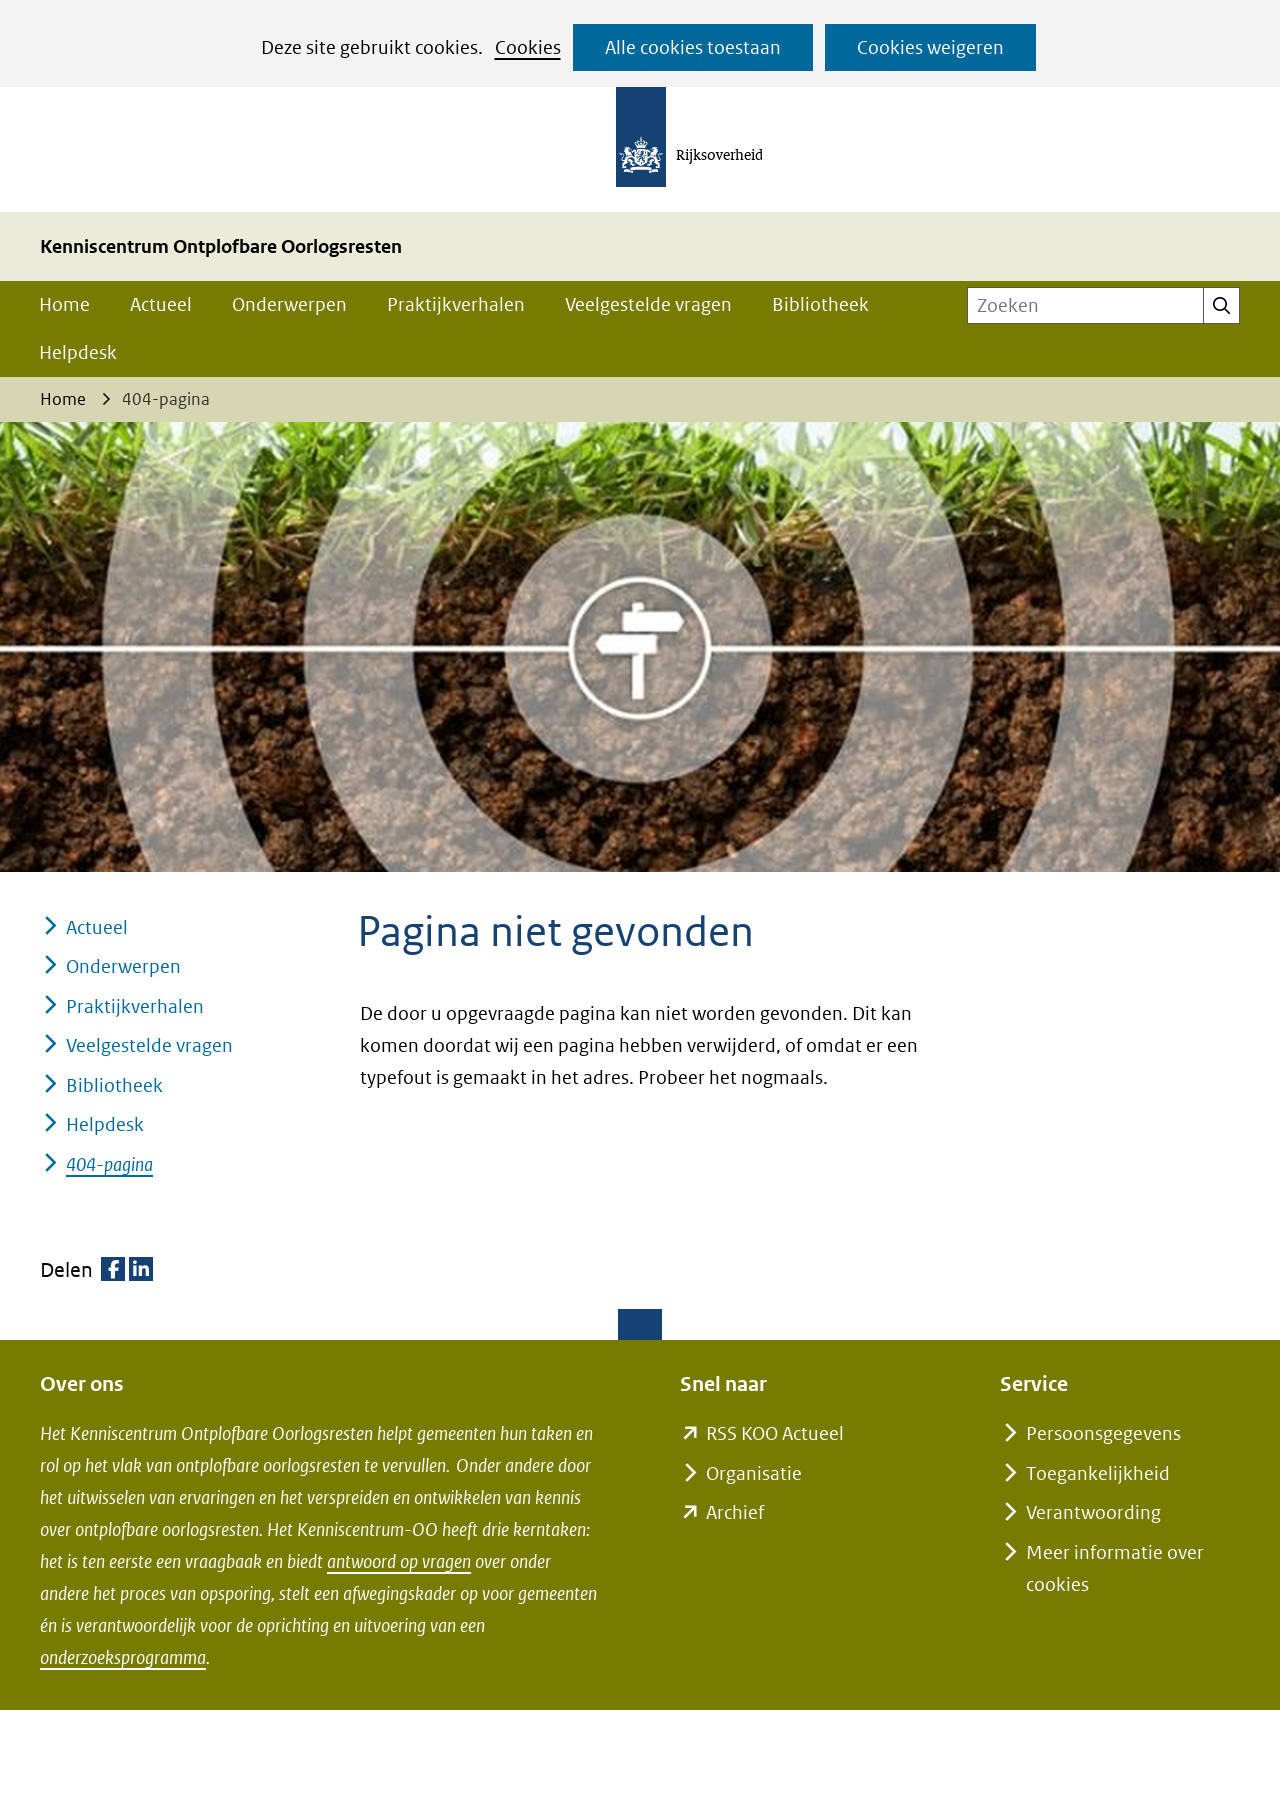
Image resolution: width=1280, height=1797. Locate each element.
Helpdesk (78, 352)
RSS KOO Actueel (775, 1433)
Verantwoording (1093, 1512)
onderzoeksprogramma (123, 1657)
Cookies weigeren (930, 47)
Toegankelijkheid (1098, 1473)
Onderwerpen (289, 304)
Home (64, 304)
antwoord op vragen (399, 1561)
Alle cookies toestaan (693, 47)
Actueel (161, 304)
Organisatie (754, 1473)
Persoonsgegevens (1103, 1433)
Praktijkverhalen (456, 304)
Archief (735, 1512)
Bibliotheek (820, 304)
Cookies (528, 47)
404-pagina (109, 1164)
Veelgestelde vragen (648, 304)
